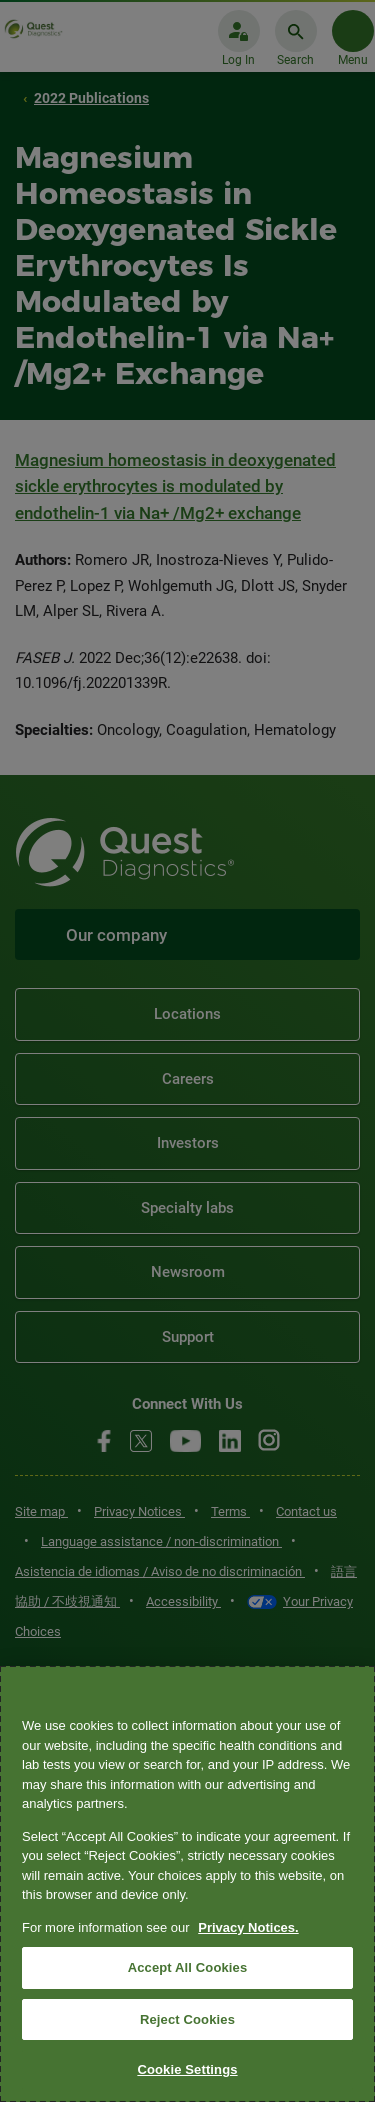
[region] (187, 1884)
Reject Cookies (187, 2019)
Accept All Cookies (188, 1967)
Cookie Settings (187, 2069)
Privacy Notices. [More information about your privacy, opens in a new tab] (248, 1927)
